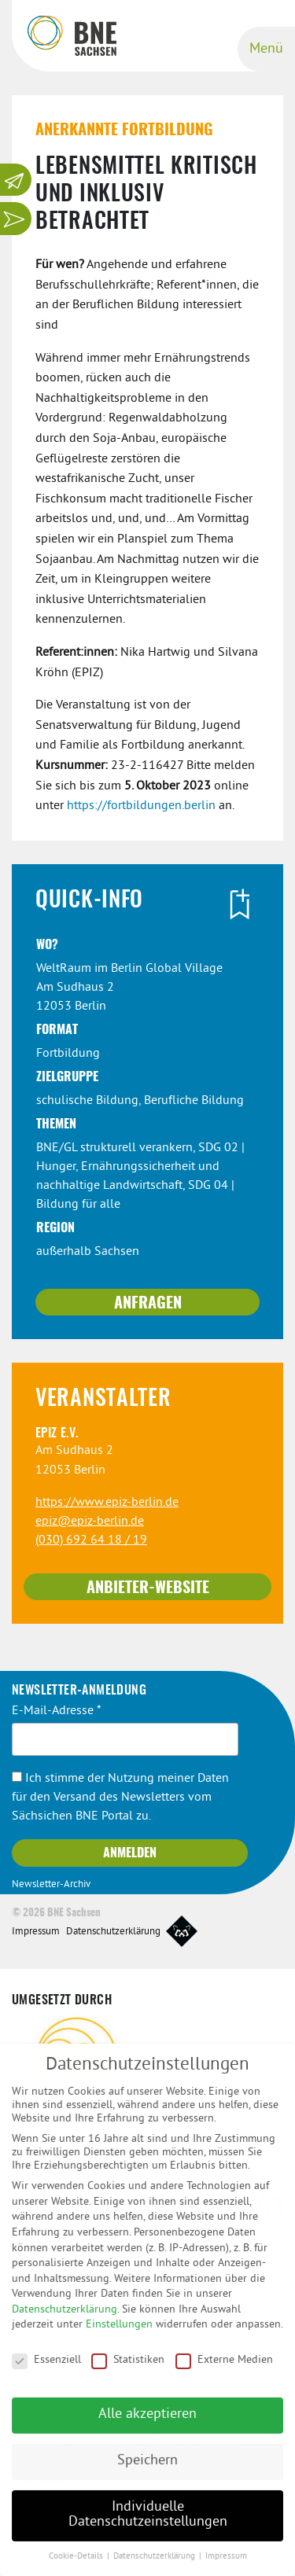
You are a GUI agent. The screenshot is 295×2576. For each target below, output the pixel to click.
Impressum (36, 1932)
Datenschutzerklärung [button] (155, 2567)
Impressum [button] (226, 2567)
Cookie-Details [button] (77, 2567)
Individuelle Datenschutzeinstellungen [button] (147, 2525)
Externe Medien (224, 2370)
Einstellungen (119, 2335)
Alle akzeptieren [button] (147, 2425)
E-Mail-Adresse (56, 1711)
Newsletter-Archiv (51, 1885)
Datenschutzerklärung (113, 1932)
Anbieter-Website (148, 1588)
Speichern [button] (147, 2471)
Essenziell (46, 2370)
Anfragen (148, 1304)
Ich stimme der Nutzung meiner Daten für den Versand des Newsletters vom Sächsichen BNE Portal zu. (120, 1797)
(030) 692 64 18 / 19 (91, 1540)
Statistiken (127, 2370)
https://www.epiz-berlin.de (107, 1503)
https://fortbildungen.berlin (141, 806)
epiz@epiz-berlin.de (89, 1521)
